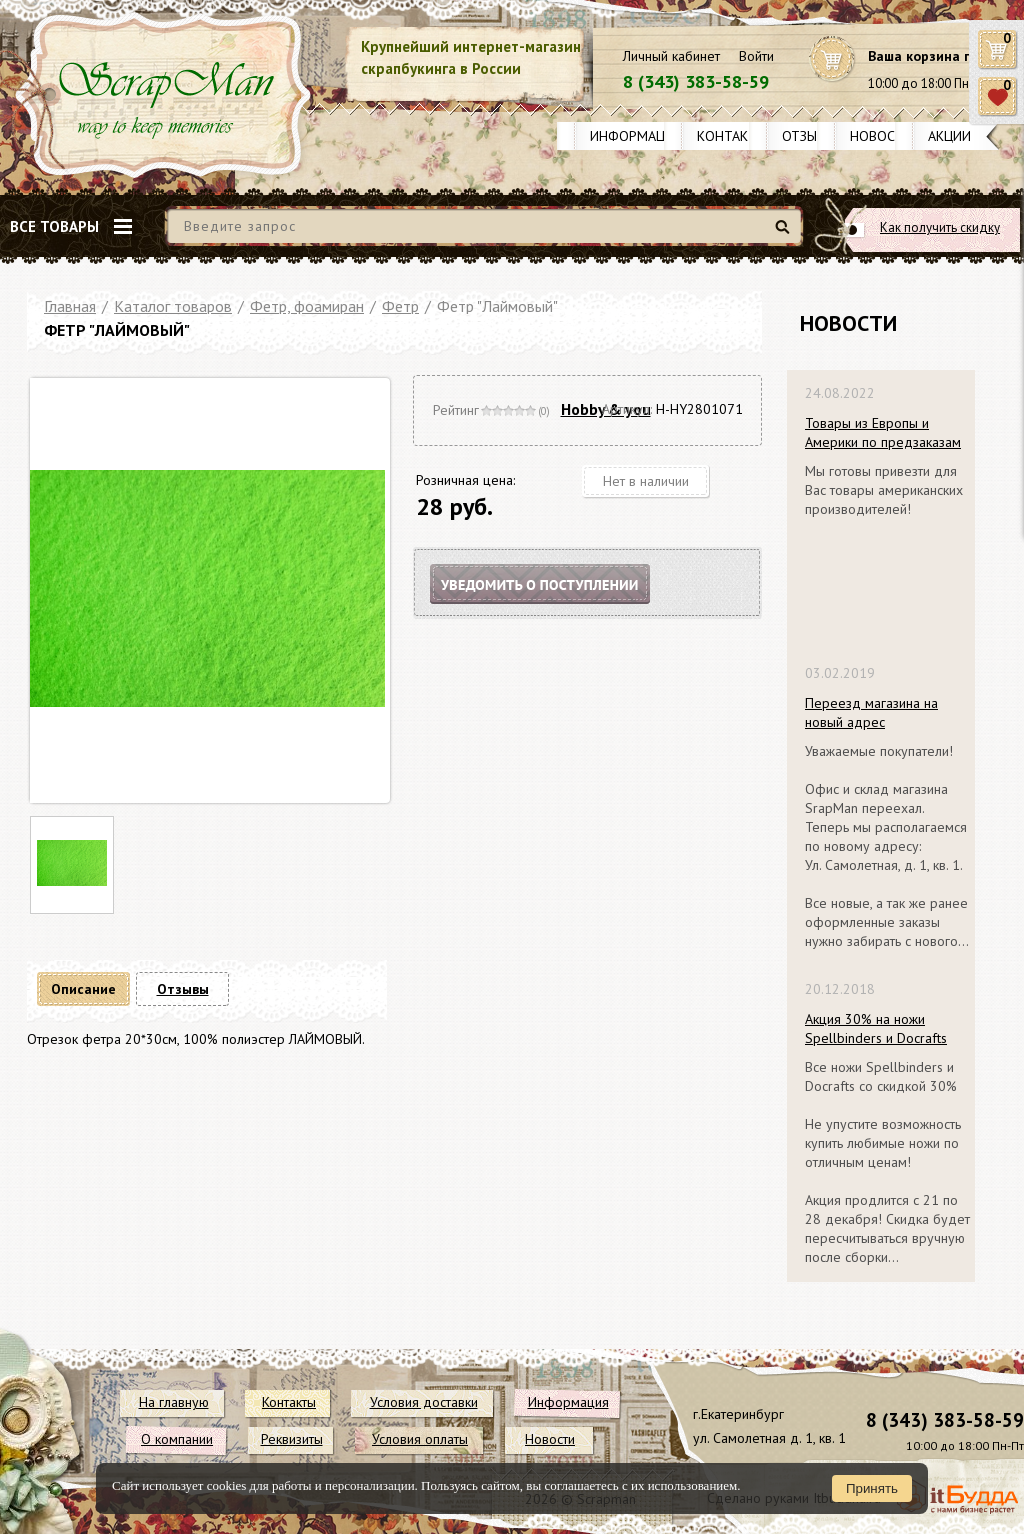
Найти (785, 234)
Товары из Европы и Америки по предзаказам (883, 432)
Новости (881, 136)
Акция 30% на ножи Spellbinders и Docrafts (876, 1028)
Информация (636, 136)
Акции (949, 136)
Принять (872, 1488)
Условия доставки (424, 1402)
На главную (174, 1402)
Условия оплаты (420, 1439)
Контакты (732, 136)
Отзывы (808, 136)
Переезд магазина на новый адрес (871, 712)
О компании (177, 1439)
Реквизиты (292, 1439)
